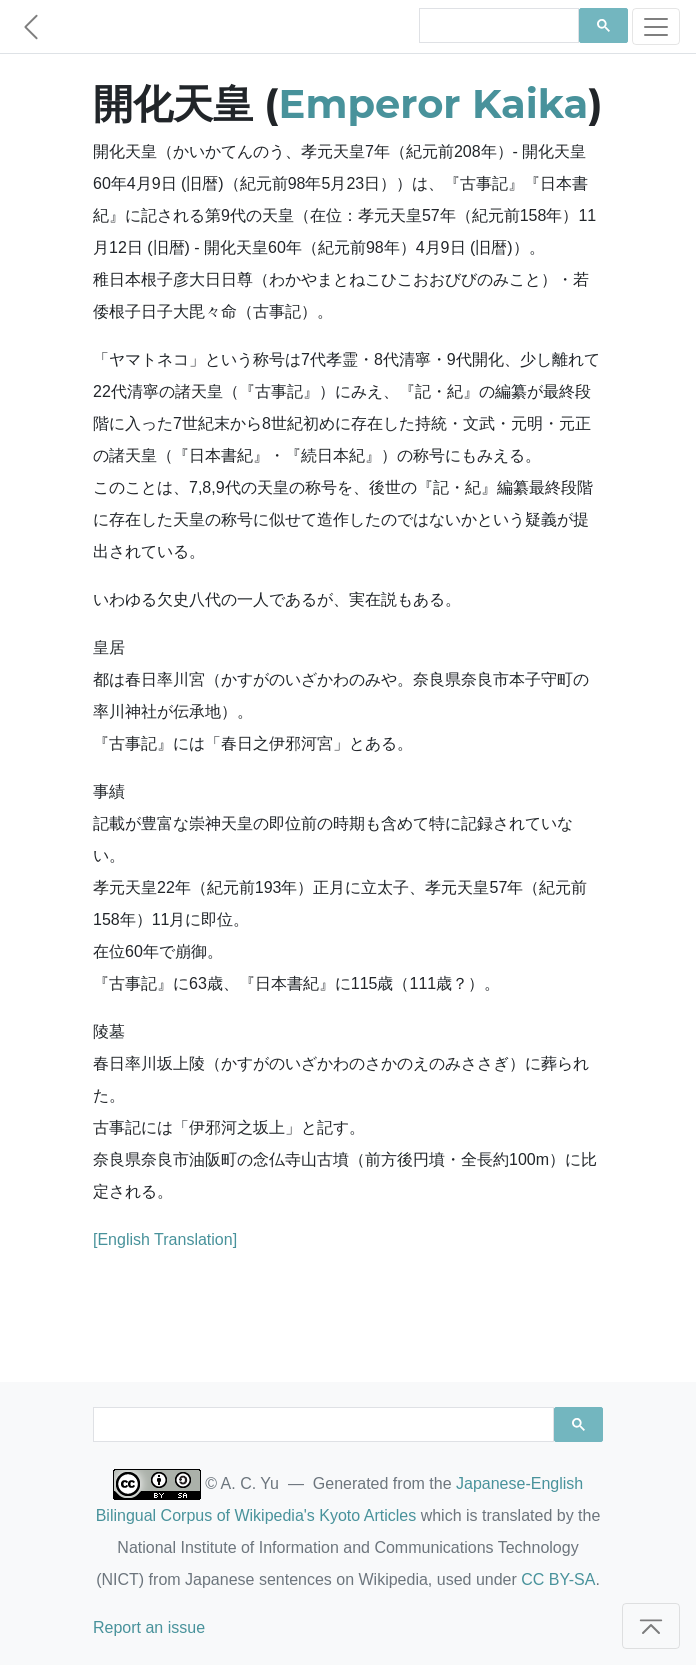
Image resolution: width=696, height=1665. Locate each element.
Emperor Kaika (434, 103)
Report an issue (149, 1627)
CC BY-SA (558, 1579)
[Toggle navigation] (656, 26)
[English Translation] (165, 1239)
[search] (497, 26)
